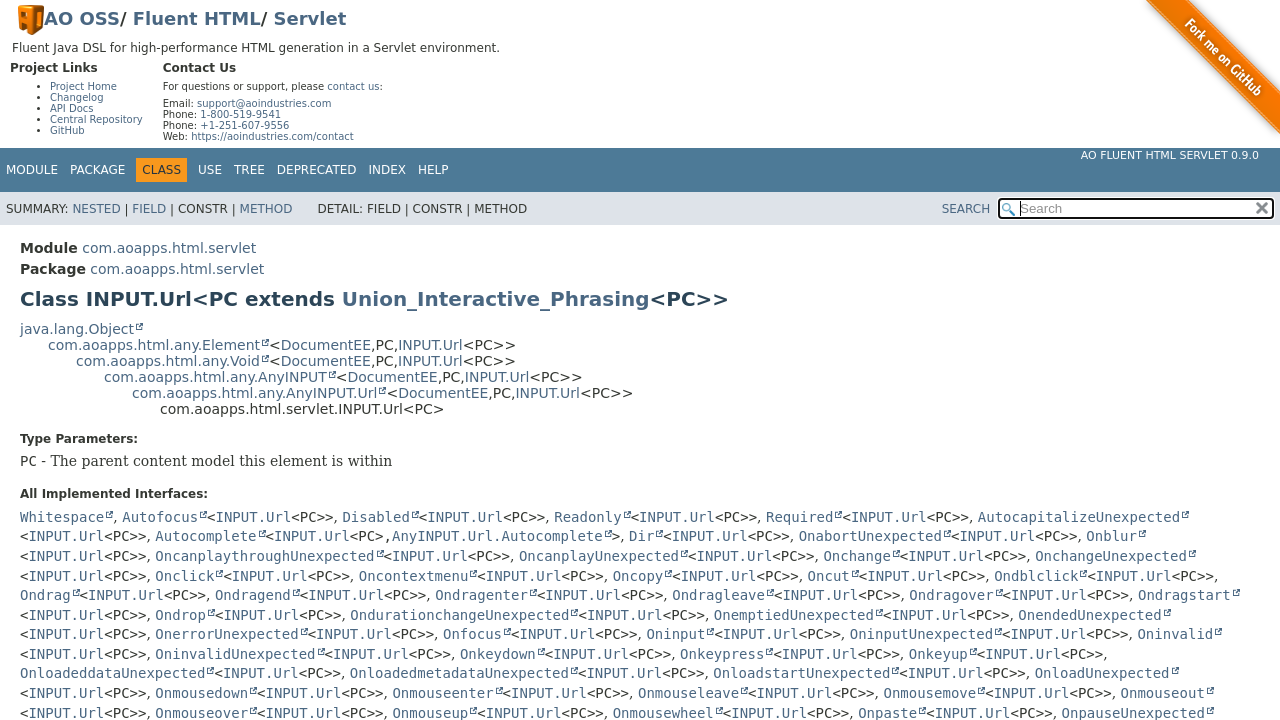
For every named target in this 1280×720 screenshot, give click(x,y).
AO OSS (82, 18)
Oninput (675, 634)
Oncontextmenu (414, 576)
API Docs (72, 108)
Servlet (310, 18)
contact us (353, 86)
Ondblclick (1036, 576)
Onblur (1111, 536)
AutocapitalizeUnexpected (1079, 517)
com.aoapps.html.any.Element (154, 345)
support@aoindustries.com (264, 103)
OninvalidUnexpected (235, 654)
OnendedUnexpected (1089, 615)
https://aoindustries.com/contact (272, 136)
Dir (641, 536)
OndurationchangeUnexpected (459, 615)
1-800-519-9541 (240, 114)
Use (210, 170)
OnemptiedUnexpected (794, 615)
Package (97, 170)
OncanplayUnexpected (599, 556)
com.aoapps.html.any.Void (168, 361)
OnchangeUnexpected (1111, 556)
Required (799, 517)
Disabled (375, 517)
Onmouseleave (688, 693)
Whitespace (62, 517)
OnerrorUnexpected (226, 634)
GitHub (67, 130)
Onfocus (472, 634)
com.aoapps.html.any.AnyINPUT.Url (254, 393)
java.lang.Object (77, 329)
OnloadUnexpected (1102, 673)
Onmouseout (1163, 693)
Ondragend (253, 595)
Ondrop (180, 615)
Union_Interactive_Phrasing (496, 299)
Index (388, 170)
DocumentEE (326, 345)
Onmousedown (201, 693)
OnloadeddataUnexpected (112, 673)
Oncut (829, 576)
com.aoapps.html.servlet (169, 248)
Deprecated (317, 170)
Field (149, 209)
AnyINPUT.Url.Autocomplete (497, 536)
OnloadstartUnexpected (801, 673)
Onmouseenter (442, 693)
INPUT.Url (430, 345)
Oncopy (638, 576)
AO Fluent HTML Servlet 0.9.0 (1170, 155)
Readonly (587, 517)
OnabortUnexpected (870, 536)
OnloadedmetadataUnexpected (459, 673)
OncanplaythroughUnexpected (264, 556)
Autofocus (160, 517)
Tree (249, 170)
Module (32, 170)
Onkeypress (722, 654)
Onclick (184, 576)
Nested (96, 209)
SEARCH (966, 209)
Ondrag (45, 595)
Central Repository (96, 119)
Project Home (83, 86)
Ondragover (951, 595)
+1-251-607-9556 (244, 125)
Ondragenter (481, 595)
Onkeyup (938, 654)
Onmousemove (929, 693)
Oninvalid (1175, 634)
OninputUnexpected (921, 634)
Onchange (856, 556)
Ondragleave (718, 595)
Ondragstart (1184, 595)
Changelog (77, 97)
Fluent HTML (197, 18)
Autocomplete (205, 536)
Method (266, 209)
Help (433, 170)
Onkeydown (498, 654)
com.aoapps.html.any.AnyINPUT (215, 377)
